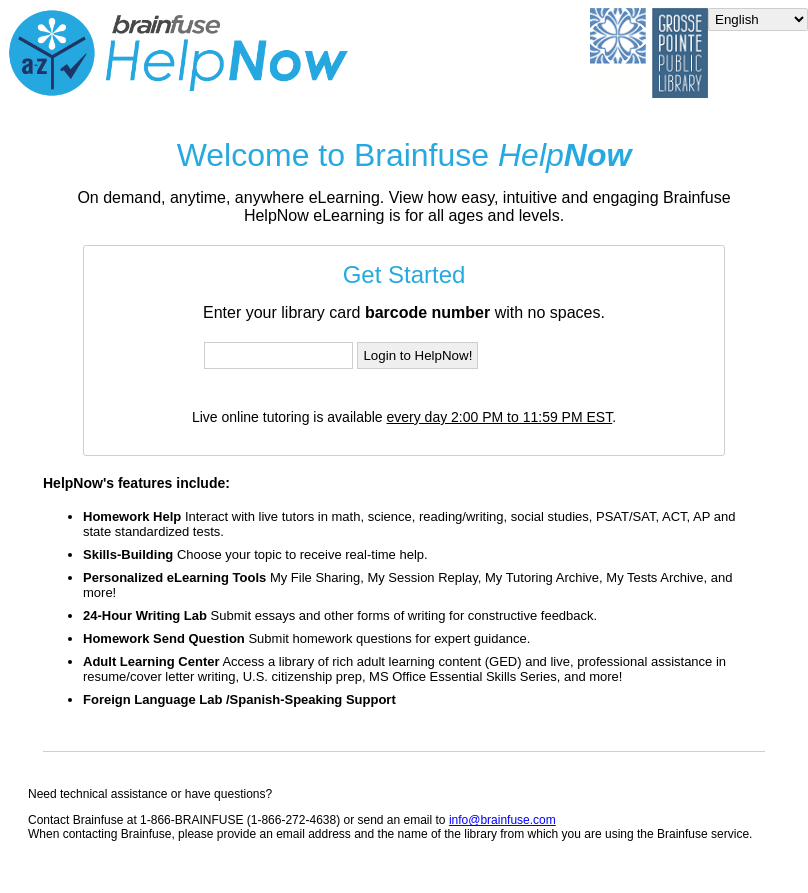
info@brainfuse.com (502, 820)
